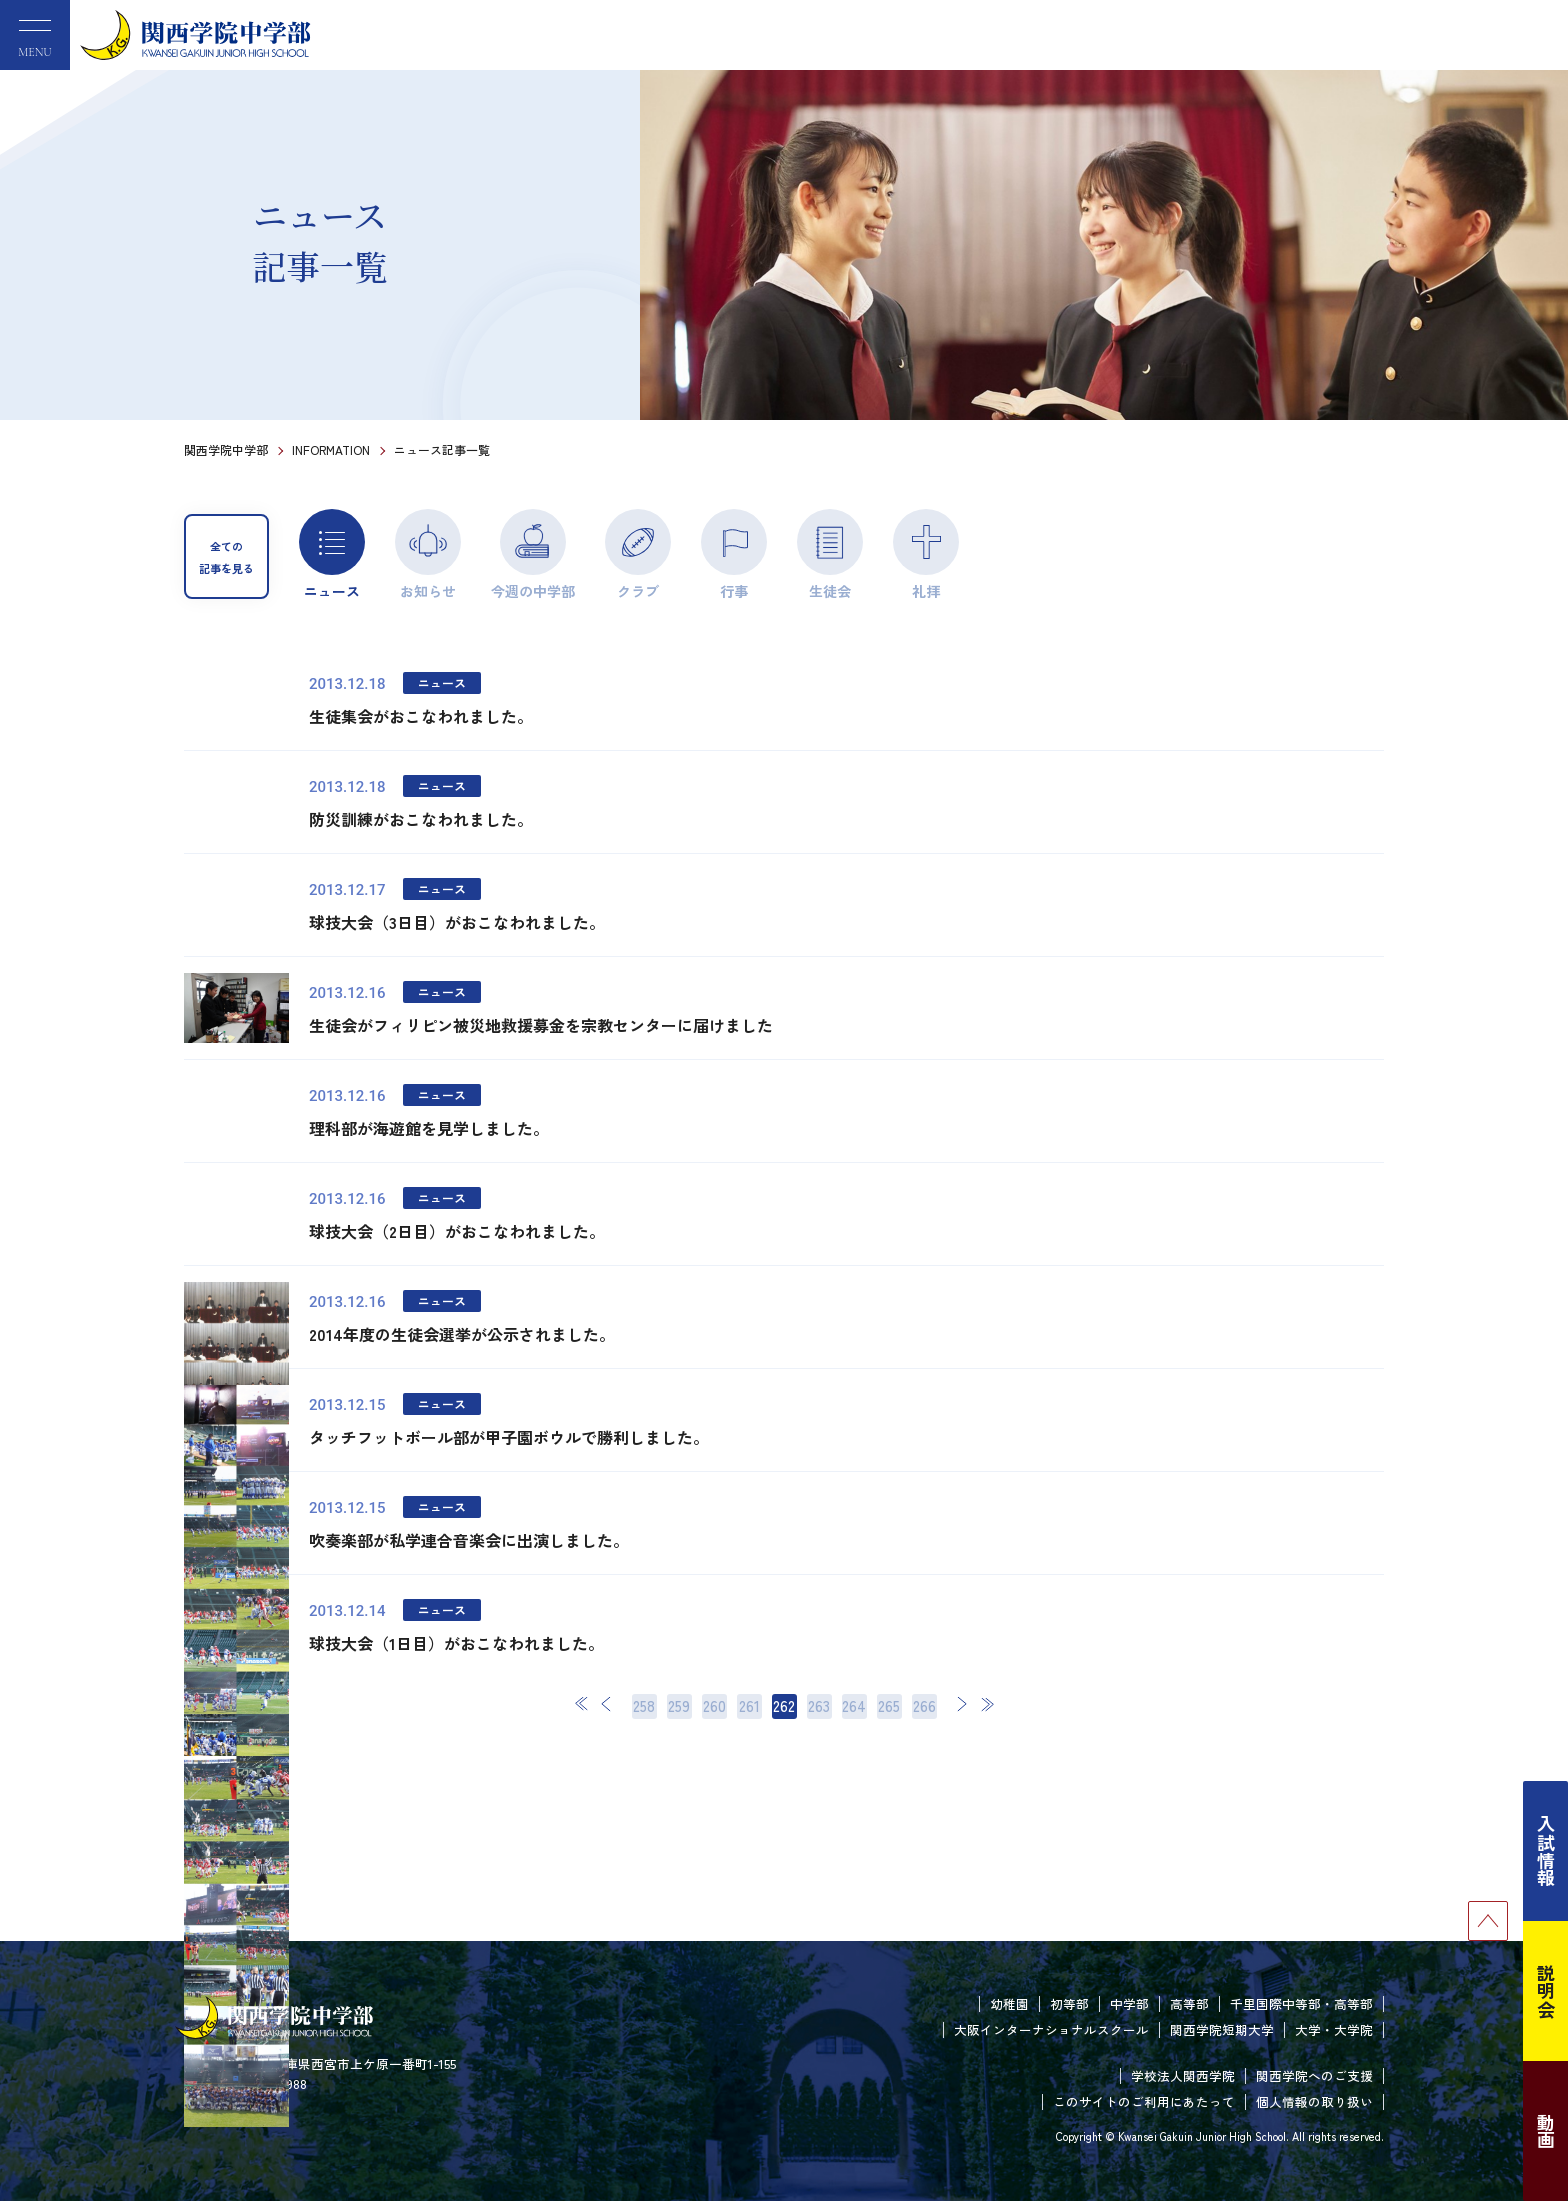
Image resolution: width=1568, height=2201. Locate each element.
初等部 (1069, 2003)
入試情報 (1546, 1851)
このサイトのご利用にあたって (1144, 2101)
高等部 (1189, 2003)
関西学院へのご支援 (1314, 2075)
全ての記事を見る (226, 557)
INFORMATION (331, 449)
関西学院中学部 (226, 449)
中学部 (1129, 2003)
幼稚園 (1009, 2003)
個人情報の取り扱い (1314, 2101)
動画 (1546, 2131)
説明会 (1546, 1991)
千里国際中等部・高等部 (1301, 2003)
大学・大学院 (1334, 2029)
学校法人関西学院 (1183, 2075)
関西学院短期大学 (1222, 2029)
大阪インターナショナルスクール (1051, 2029)
